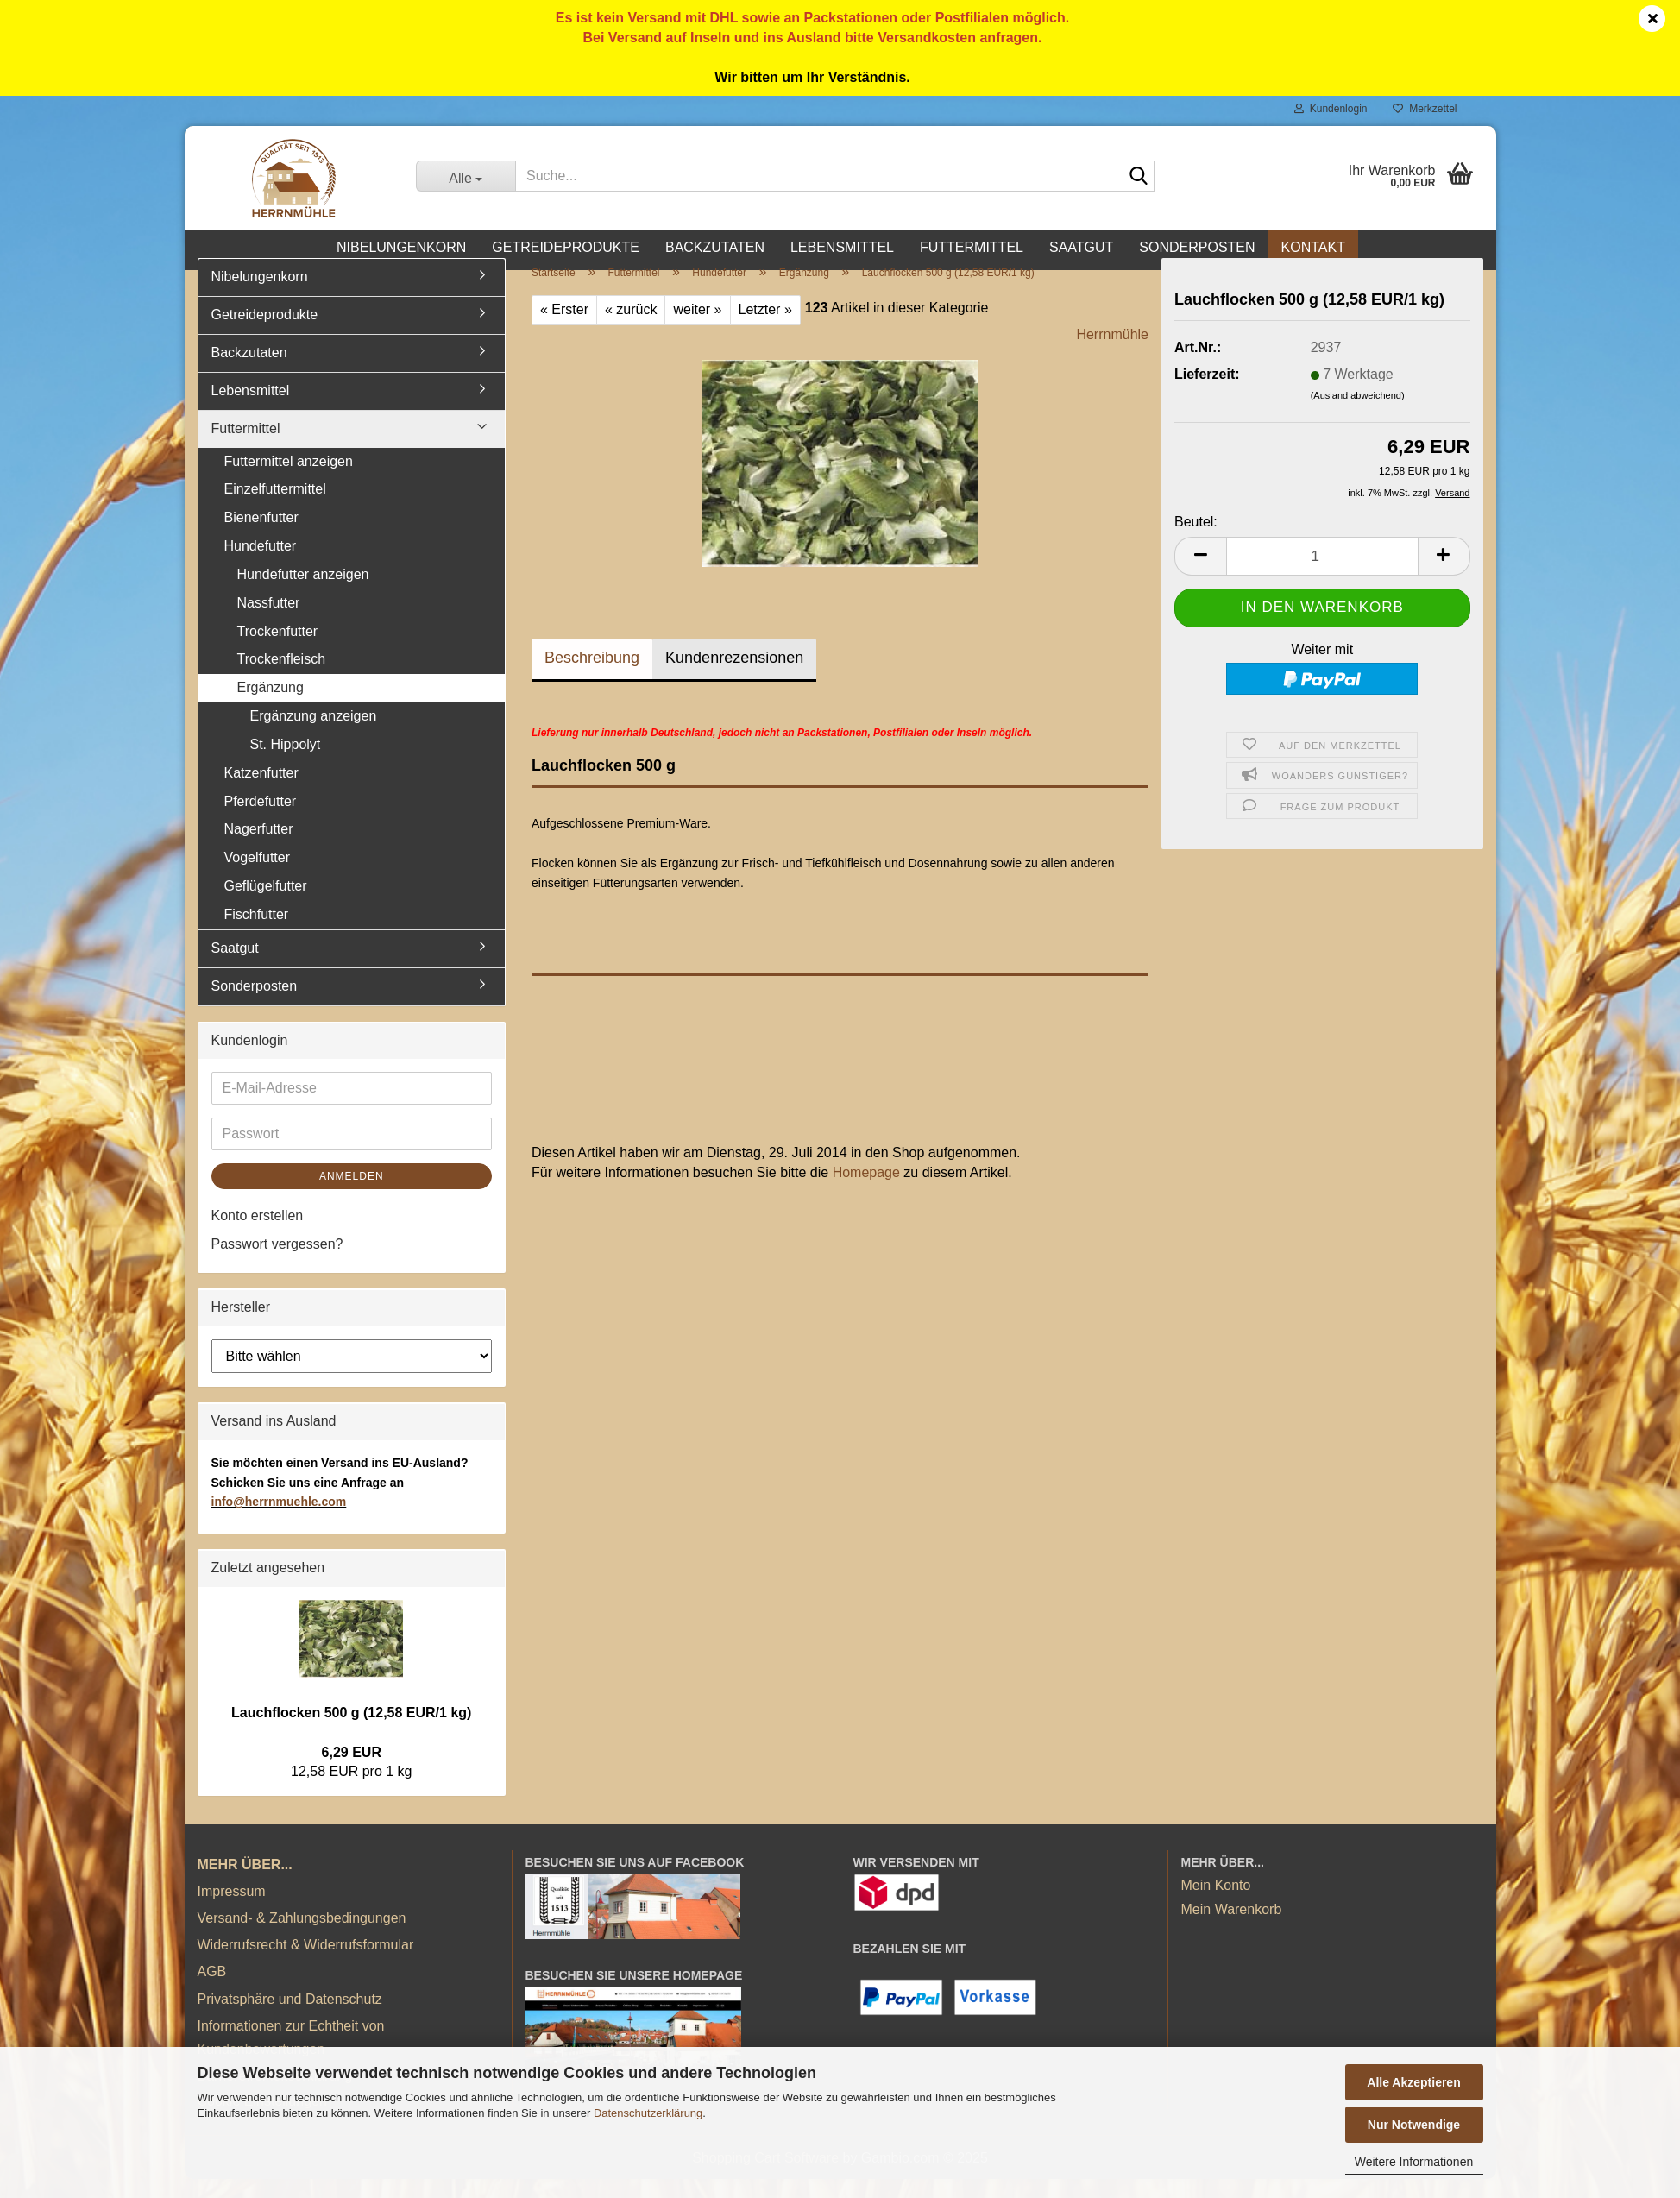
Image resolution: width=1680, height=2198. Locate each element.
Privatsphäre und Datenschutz (290, 2018)
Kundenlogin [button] (1330, 109)
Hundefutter (260, 564)
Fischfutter (256, 933)
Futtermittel (971, 247)
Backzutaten (714, 247)
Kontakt (1313, 247)
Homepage (866, 1191)
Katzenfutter (261, 791)
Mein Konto (1216, 1904)
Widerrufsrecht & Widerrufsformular (306, 1963)
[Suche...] (465, 176)
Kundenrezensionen (734, 676)
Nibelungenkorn (401, 247)
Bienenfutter (261, 536)
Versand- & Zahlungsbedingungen (302, 1937)
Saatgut (1081, 247)
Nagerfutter (258, 848)
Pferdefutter (260, 820)
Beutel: (1196, 540)
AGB (212, 1990)
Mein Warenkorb (1231, 1928)
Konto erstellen (257, 1234)
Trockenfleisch (281, 678)
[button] (1200, 575)
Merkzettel (1425, 109)
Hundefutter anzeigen (303, 593)
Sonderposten (1197, 247)
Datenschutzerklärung (648, 2113)
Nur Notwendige (1414, 2125)
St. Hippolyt (285, 763)
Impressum (232, 1910)
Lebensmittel (842, 247)
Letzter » (765, 328)
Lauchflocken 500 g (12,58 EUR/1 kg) (351, 1731)
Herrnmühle (1112, 353)
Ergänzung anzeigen (313, 734)
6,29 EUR (351, 1771)
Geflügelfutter (265, 904)
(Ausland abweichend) (1358, 414)
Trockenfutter (277, 650)
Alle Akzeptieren (1413, 2082)
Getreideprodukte (565, 247)
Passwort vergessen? (277, 1263)
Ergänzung (270, 706)
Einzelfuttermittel (275, 508)
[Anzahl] (1322, 575)
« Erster (564, 328)
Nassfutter (268, 621)
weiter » (697, 328)
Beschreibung (591, 676)
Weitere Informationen (1414, 2162)
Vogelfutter (257, 876)
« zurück (631, 328)
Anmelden (351, 1195)
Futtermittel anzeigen (288, 480)
